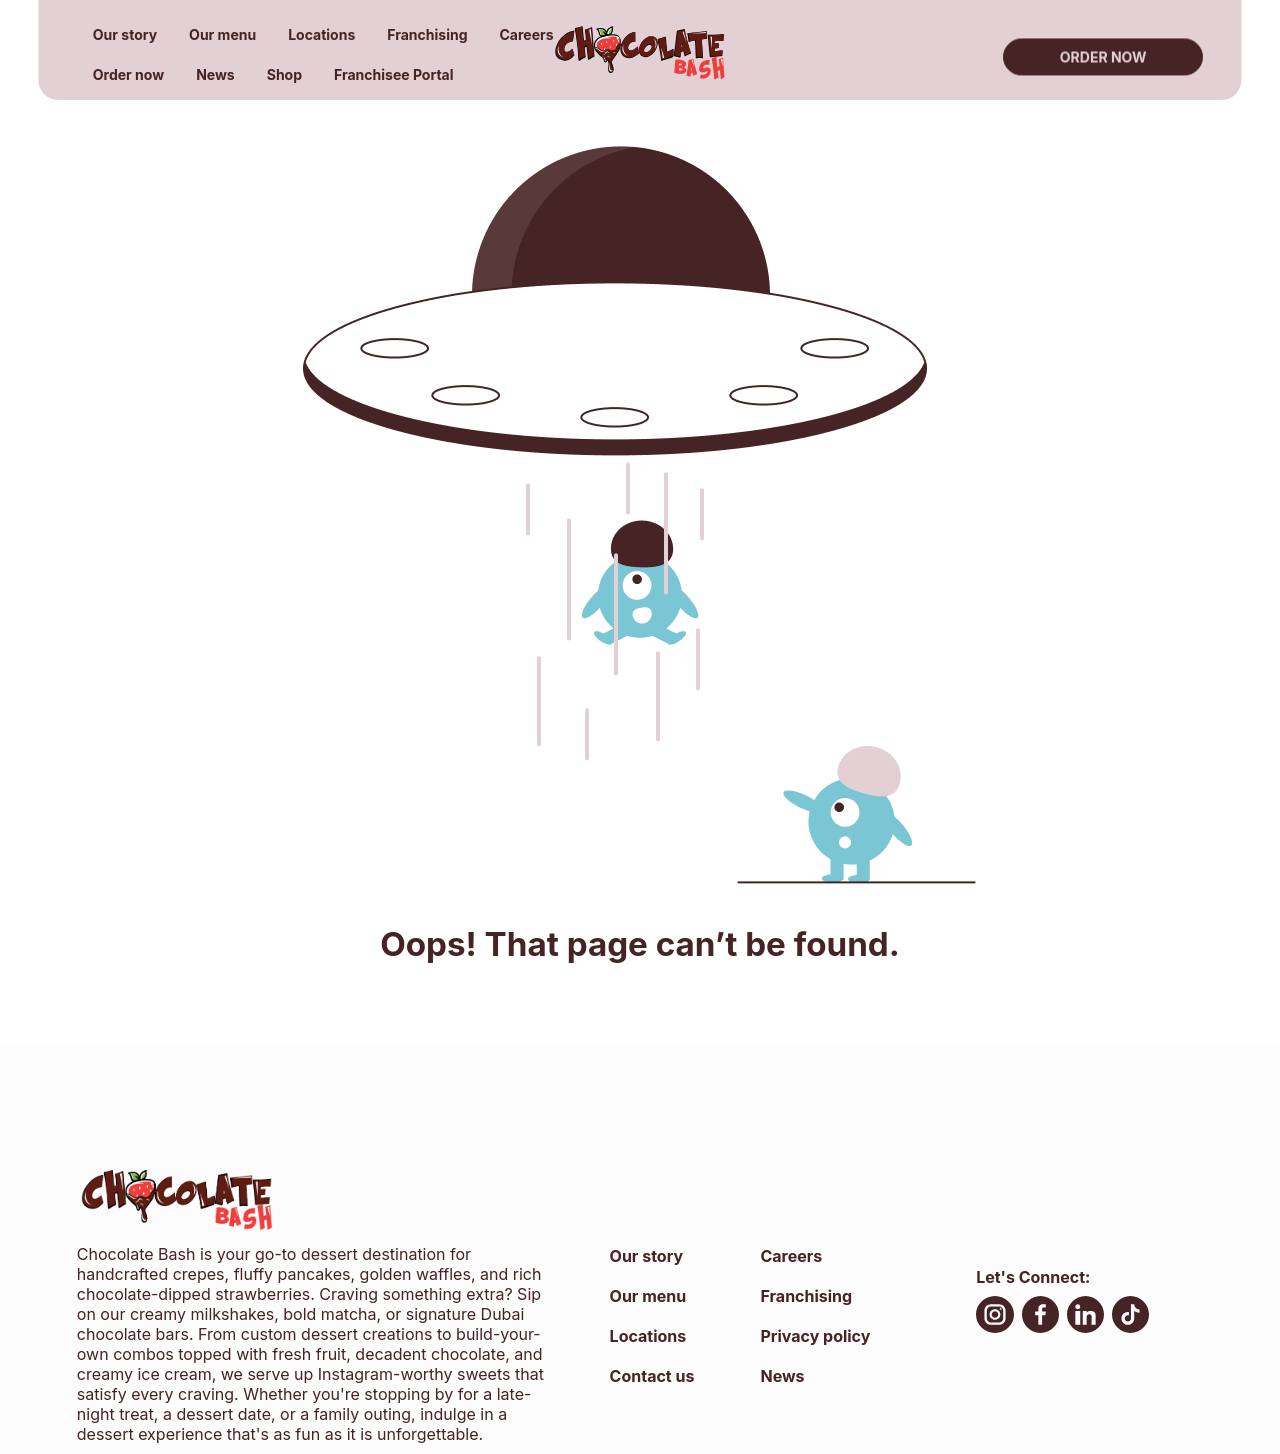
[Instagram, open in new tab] (995, 1317)
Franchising (427, 34)
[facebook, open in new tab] (1040, 1317)
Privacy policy (815, 1336)
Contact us (652, 1376)
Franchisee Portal (394, 74)
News (215, 74)
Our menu (222, 34)
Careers (527, 34)
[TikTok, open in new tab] (1130, 1317)
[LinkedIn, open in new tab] (1085, 1317)
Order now (128, 74)
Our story (125, 34)
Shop (284, 74)
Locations (321, 34)
